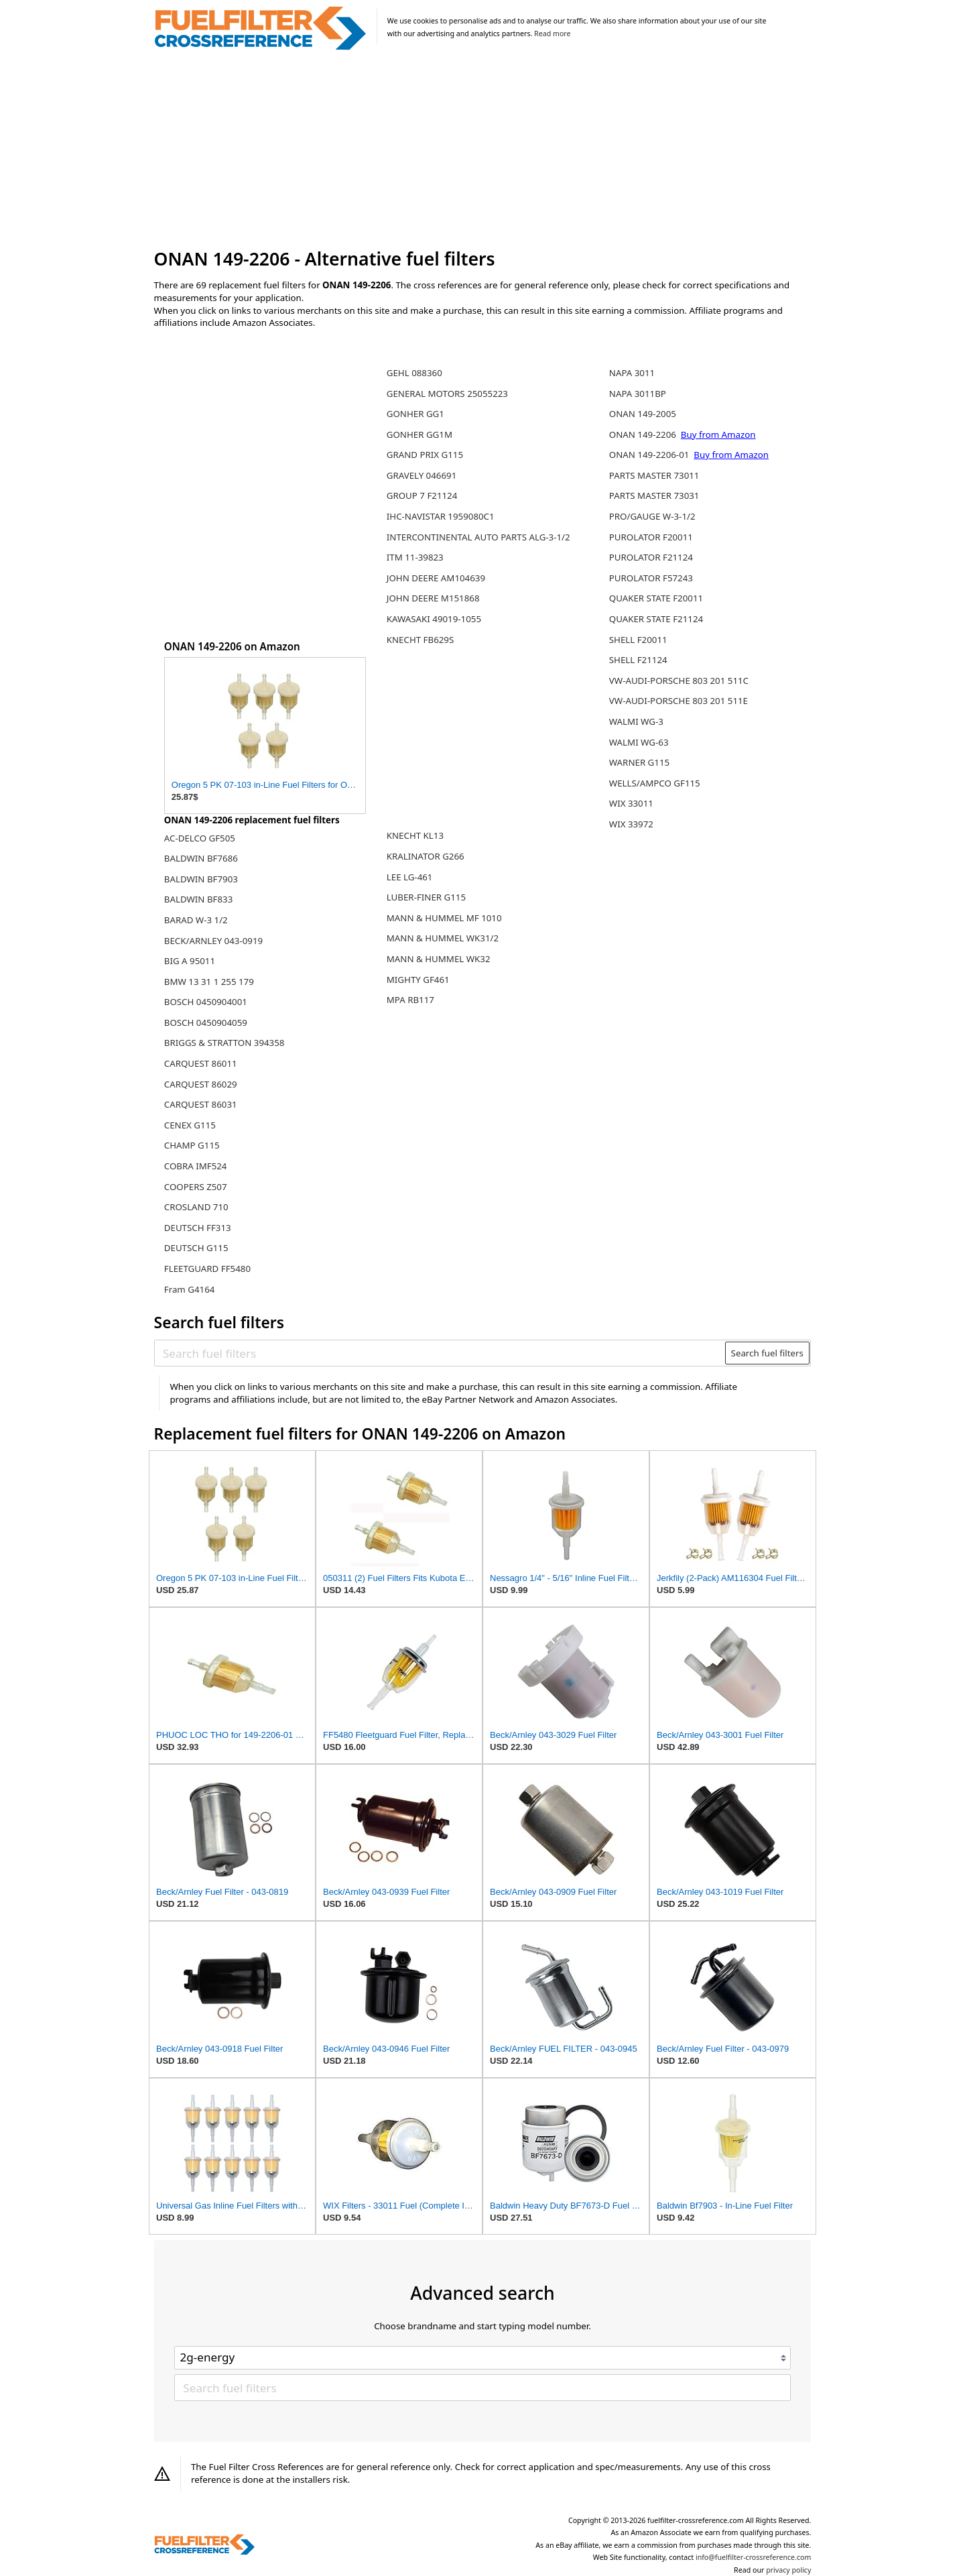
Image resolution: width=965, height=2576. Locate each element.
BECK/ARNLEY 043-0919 (213, 941)
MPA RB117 (410, 1000)
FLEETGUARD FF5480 (207, 1269)
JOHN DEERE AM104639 (436, 578)
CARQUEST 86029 (200, 1084)
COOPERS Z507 (195, 1187)
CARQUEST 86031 (200, 1104)
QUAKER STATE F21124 (656, 619)
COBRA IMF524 (195, 1166)
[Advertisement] (483, 150)
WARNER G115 (639, 762)
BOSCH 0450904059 (205, 1022)
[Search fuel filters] (440, 1353)
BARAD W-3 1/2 (196, 920)
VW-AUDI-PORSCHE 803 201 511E (678, 701)
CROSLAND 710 (196, 1207)
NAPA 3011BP (637, 394)
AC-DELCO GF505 (199, 838)
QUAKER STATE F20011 (656, 598)
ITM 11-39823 (415, 557)
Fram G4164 (189, 1289)
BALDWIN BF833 (198, 899)
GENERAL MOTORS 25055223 (447, 394)
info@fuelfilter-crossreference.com (754, 2557)
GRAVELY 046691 (421, 475)
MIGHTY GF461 (418, 980)
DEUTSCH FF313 (197, 1228)
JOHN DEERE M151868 (433, 598)
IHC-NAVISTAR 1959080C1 (441, 516)
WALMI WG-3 (636, 721)
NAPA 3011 (632, 373)
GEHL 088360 (414, 373)
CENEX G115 (190, 1125)
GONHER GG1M (419, 434)
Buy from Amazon (718, 434)
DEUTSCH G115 (196, 1248)
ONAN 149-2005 (642, 414)
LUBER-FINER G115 (426, 897)
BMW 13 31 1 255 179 (209, 982)
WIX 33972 (631, 824)
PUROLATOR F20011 (651, 537)
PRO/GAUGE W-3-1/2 (652, 516)
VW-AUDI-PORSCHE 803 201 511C (679, 681)
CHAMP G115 (192, 1145)
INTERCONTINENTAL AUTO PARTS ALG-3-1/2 (478, 537)
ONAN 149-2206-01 (650, 455)
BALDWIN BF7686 (201, 858)
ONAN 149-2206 (644, 434)
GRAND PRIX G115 (425, 455)
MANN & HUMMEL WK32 (439, 959)
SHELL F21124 (638, 660)
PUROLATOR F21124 (651, 557)
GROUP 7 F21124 (422, 495)
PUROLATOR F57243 (651, 578)
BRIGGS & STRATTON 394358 (224, 1043)
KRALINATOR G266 (425, 856)
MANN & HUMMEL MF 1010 (444, 918)
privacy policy (788, 2570)
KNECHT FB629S (420, 640)
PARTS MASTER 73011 (654, 475)
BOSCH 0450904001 (205, 1002)
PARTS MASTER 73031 (654, 495)
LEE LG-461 (410, 877)
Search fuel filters (767, 1353)
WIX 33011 (631, 803)
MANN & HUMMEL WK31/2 (443, 938)
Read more (552, 33)
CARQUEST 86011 (200, 1063)
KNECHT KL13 (415, 835)
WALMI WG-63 (639, 742)
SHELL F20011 (638, 640)
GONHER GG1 (415, 414)
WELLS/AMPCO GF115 (654, 783)
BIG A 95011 (189, 961)
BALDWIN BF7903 (201, 879)
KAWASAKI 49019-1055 (434, 619)
